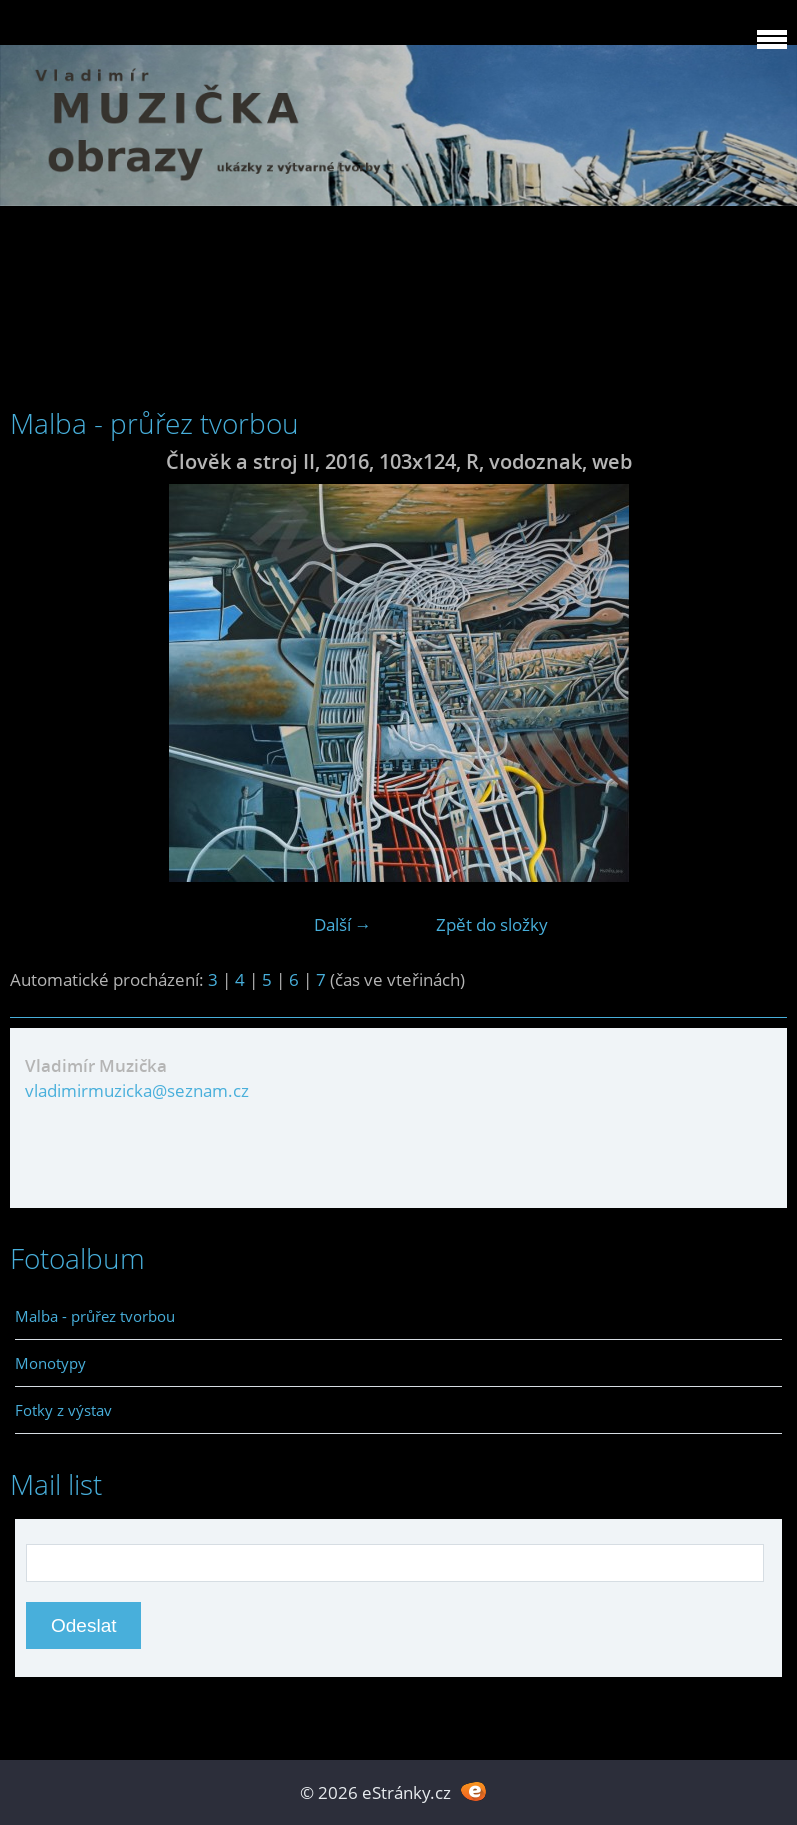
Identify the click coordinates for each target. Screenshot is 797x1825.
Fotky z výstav (63, 1410)
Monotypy (50, 1363)
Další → (343, 924)
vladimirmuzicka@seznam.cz (137, 1090)
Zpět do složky (492, 924)
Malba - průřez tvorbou (95, 1316)
